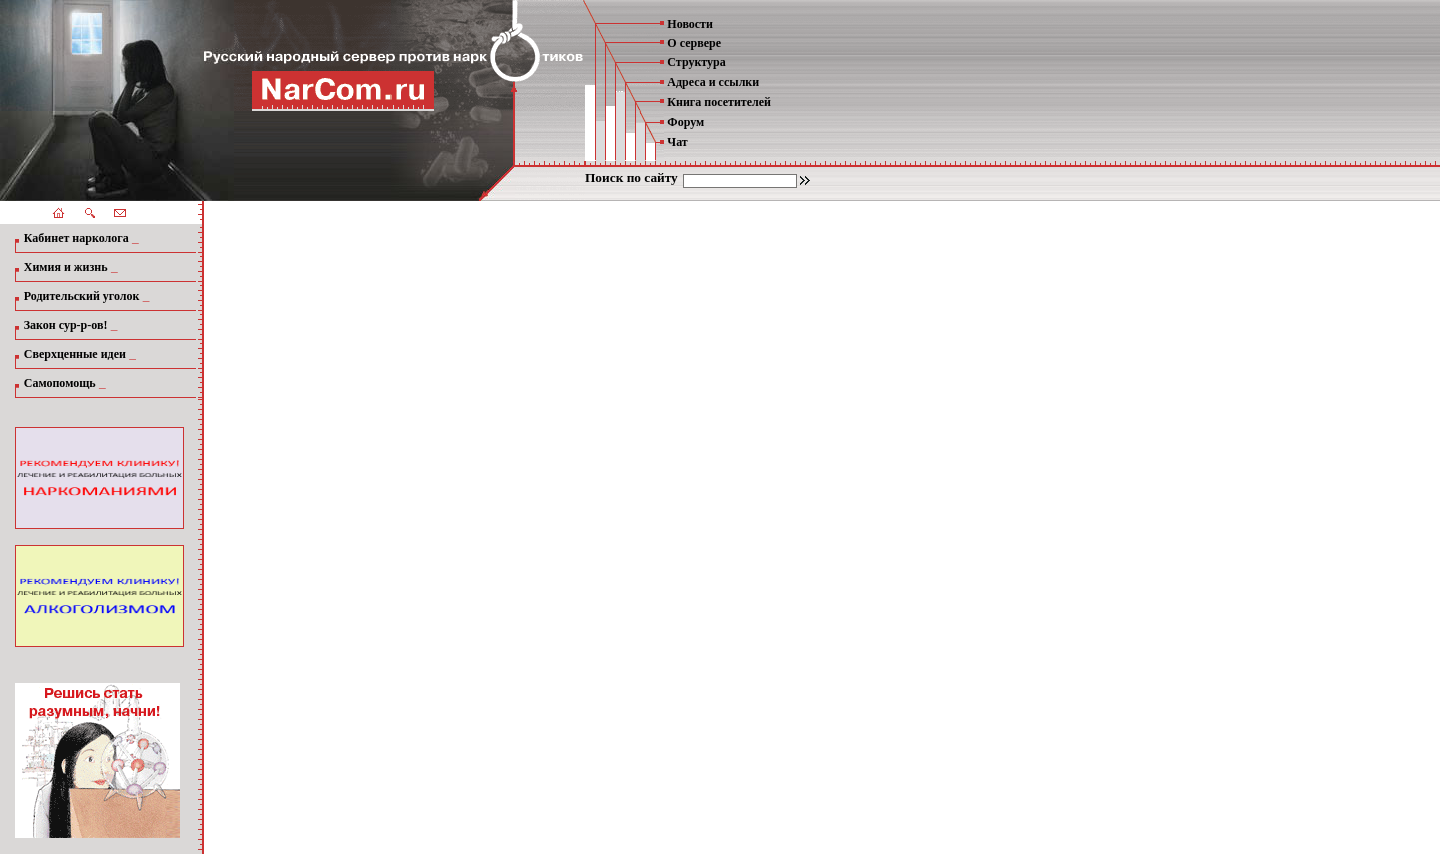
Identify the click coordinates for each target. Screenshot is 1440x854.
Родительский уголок (82, 296)
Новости (690, 24)
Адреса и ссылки (713, 82)
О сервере (694, 43)
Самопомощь (60, 383)
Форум (685, 122)
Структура (696, 62)
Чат (677, 142)
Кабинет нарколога (76, 238)
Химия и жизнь (66, 267)
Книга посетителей (719, 102)
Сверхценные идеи (75, 354)
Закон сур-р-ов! (66, 325)
